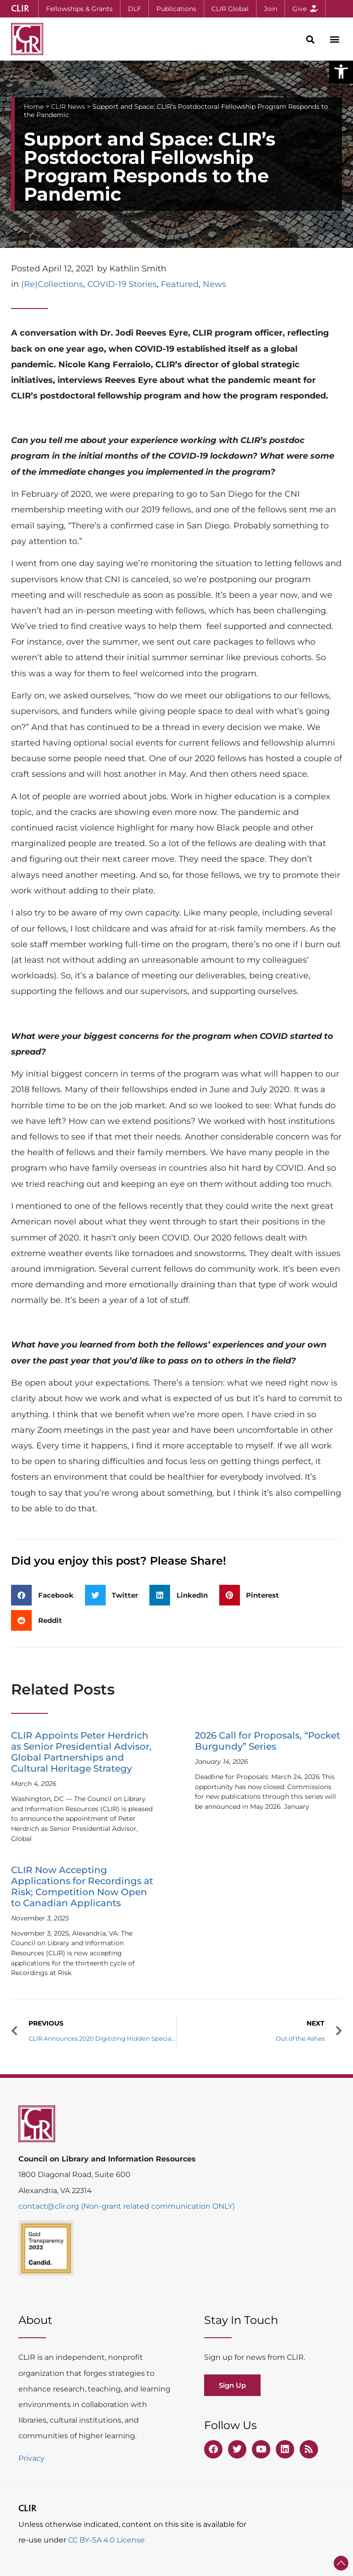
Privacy (31, 2458)
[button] (341, 72)
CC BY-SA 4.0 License (106, 2540)
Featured (180, 284)
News (214, 284)
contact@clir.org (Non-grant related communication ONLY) (126, 2206)
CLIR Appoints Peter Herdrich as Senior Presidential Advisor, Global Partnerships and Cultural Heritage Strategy (81, 1752)
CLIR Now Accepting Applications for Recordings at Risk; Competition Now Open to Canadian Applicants (82, 1886)
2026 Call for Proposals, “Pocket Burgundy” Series (267, 1741)
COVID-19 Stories (122, 284)
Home (34, 106)
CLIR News (68, 106)
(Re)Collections (52, 284)
